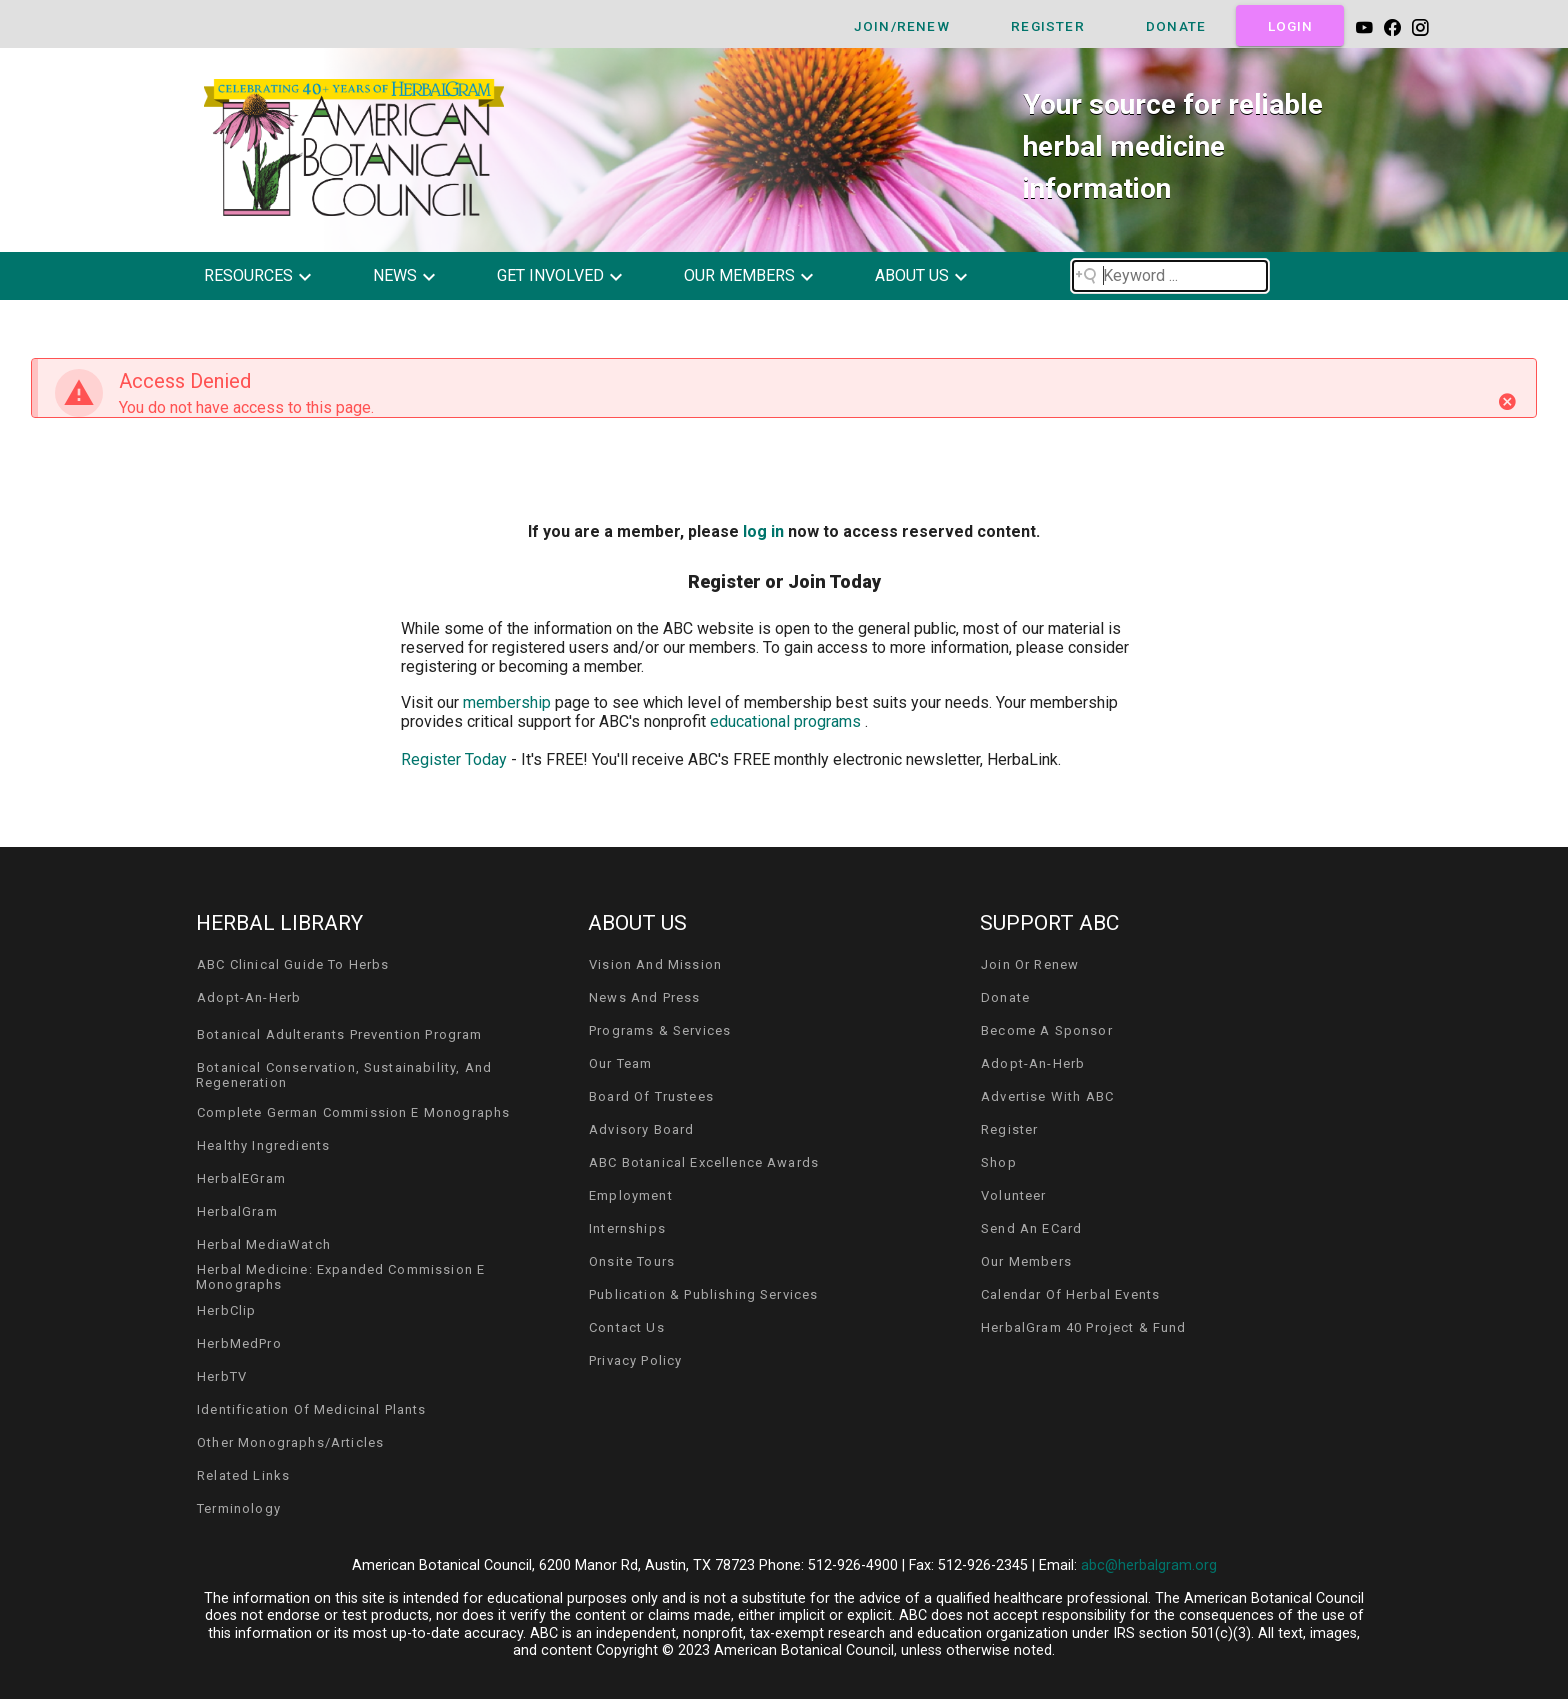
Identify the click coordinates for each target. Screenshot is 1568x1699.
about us (912, 275)
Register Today (454, 759)
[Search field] (1170, 276)
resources (248, 275)
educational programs (787, 721)
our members (739, 275)
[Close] (1507, 402)
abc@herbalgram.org (1149, 1565)
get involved (550, 275)
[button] (272, 276)
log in (763, 531)
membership (509, 702)
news (395, 275)
